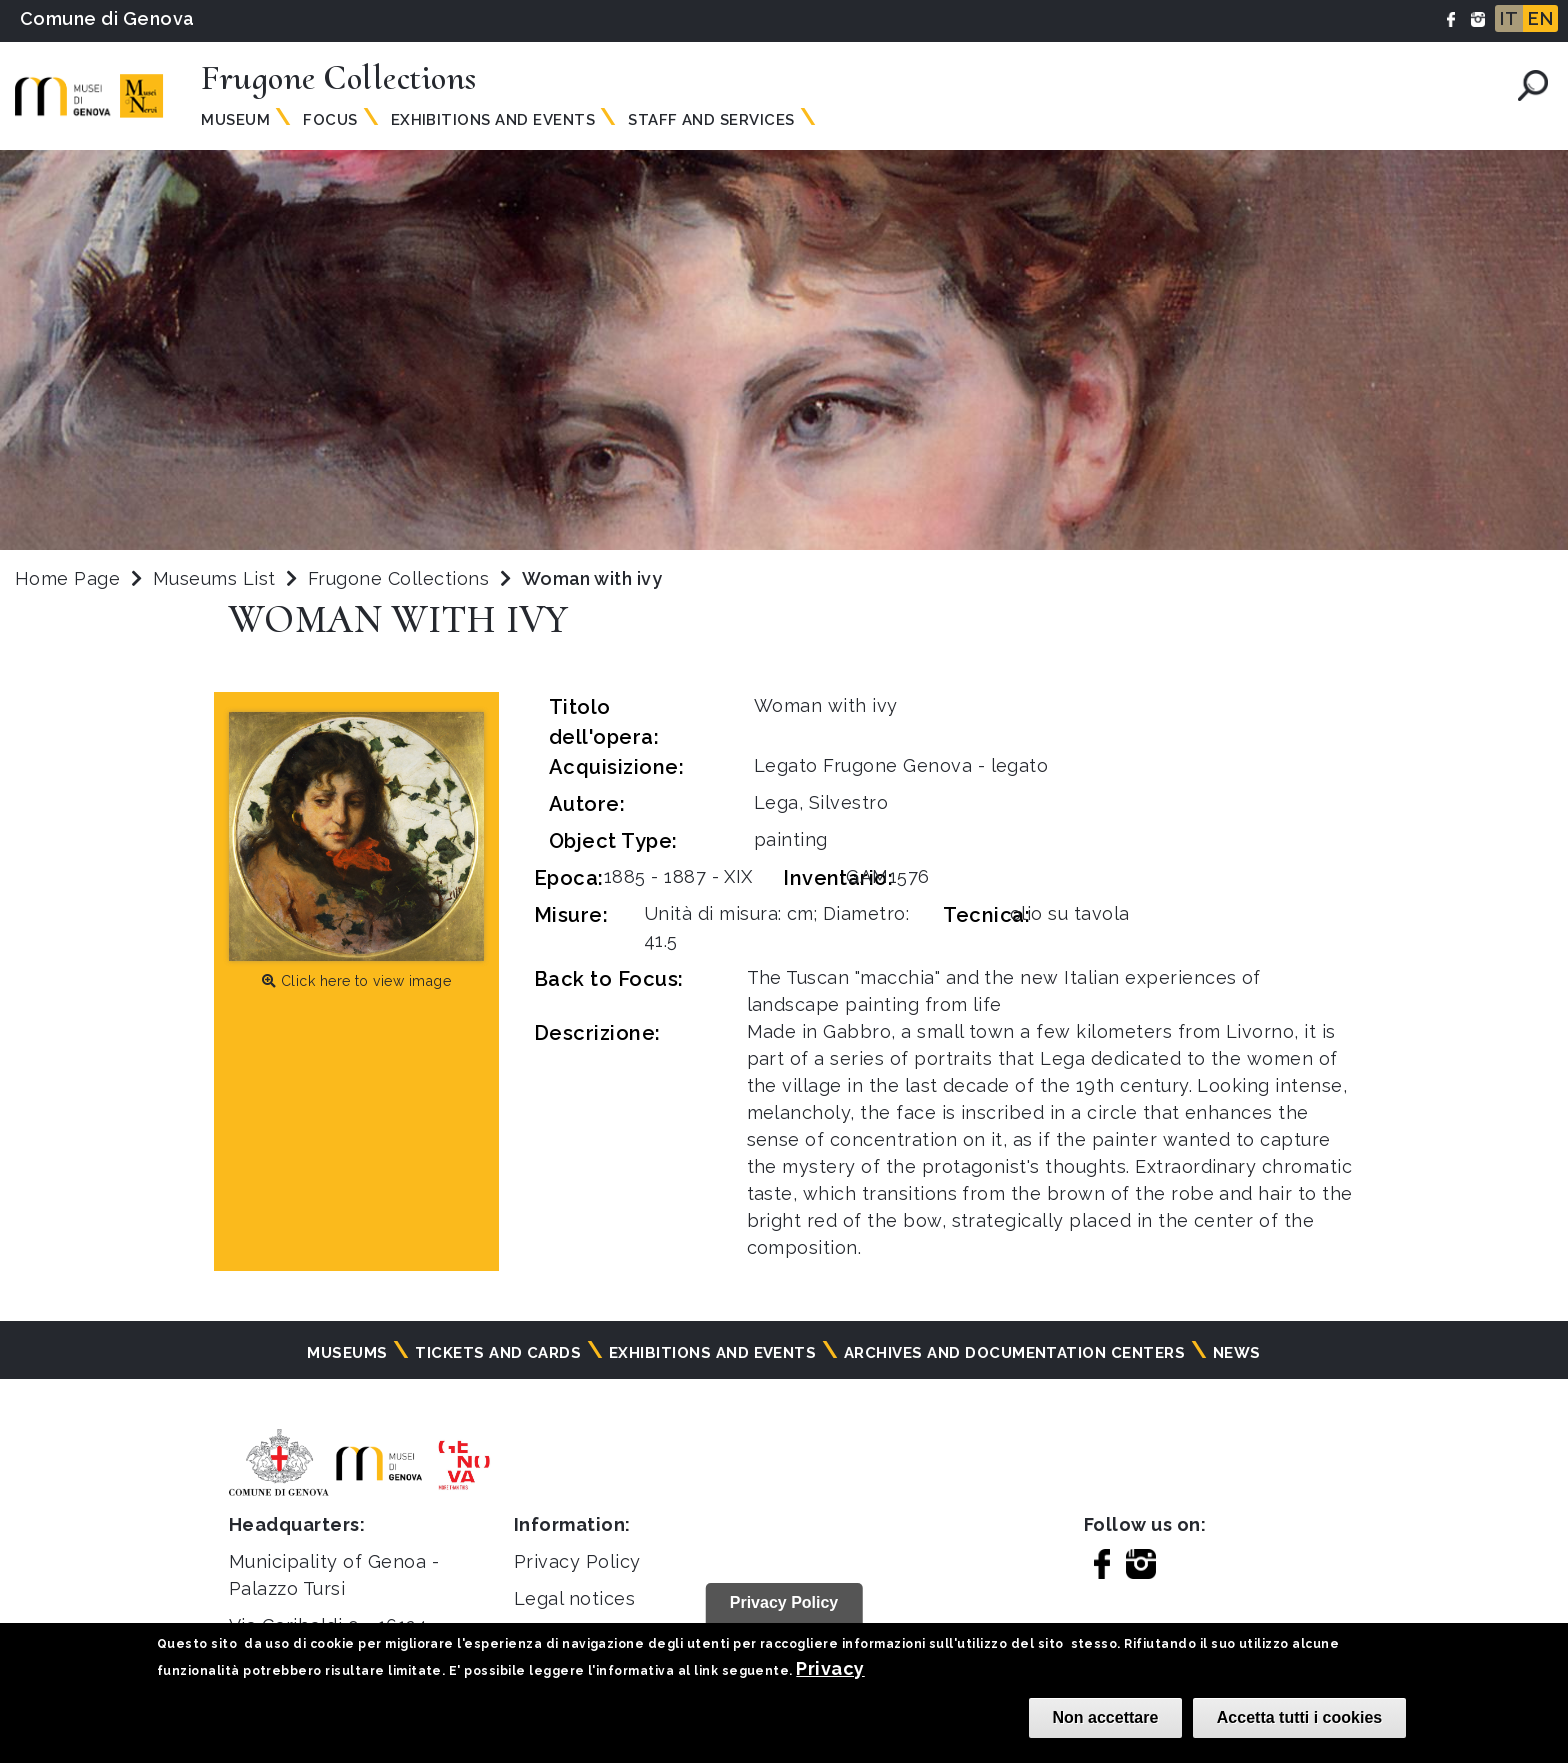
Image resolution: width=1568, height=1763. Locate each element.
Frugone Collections (401, 578)
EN (1540, 18)
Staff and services (711, 120)
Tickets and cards (498, 1353)
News (1237, 1353)
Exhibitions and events (493, 120)
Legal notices (574, 1598)
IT (1509, 18)
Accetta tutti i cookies (1299, 1717)
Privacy (830, 1668)
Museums (347, 1353)
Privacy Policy (577, 1561)
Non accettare (1106, 1717)
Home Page (67, 578)
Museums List (214, 578)
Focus (330, 120)
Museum (235, 120)
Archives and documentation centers (1014, 1353)
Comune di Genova (107, 18)
